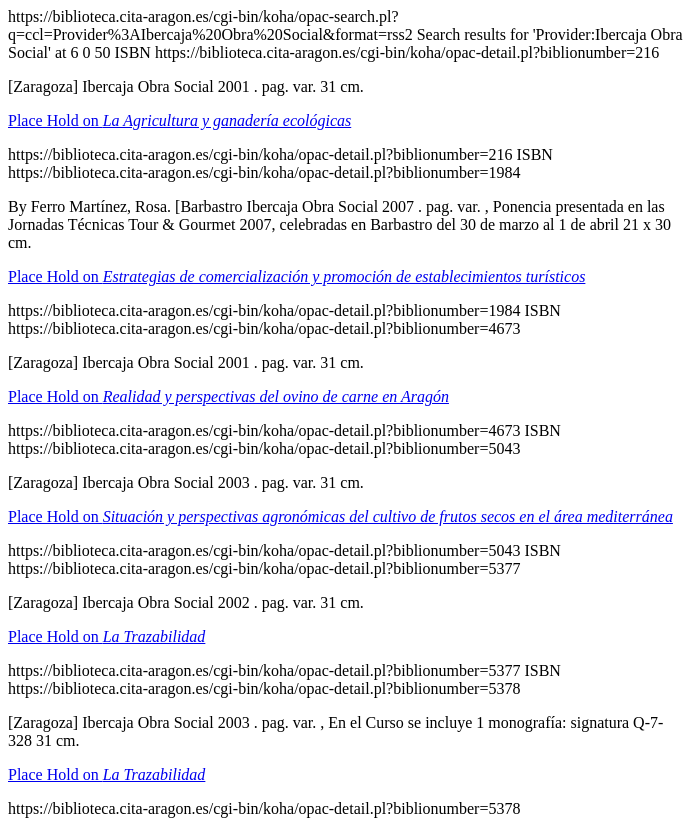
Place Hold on (179, 120)
